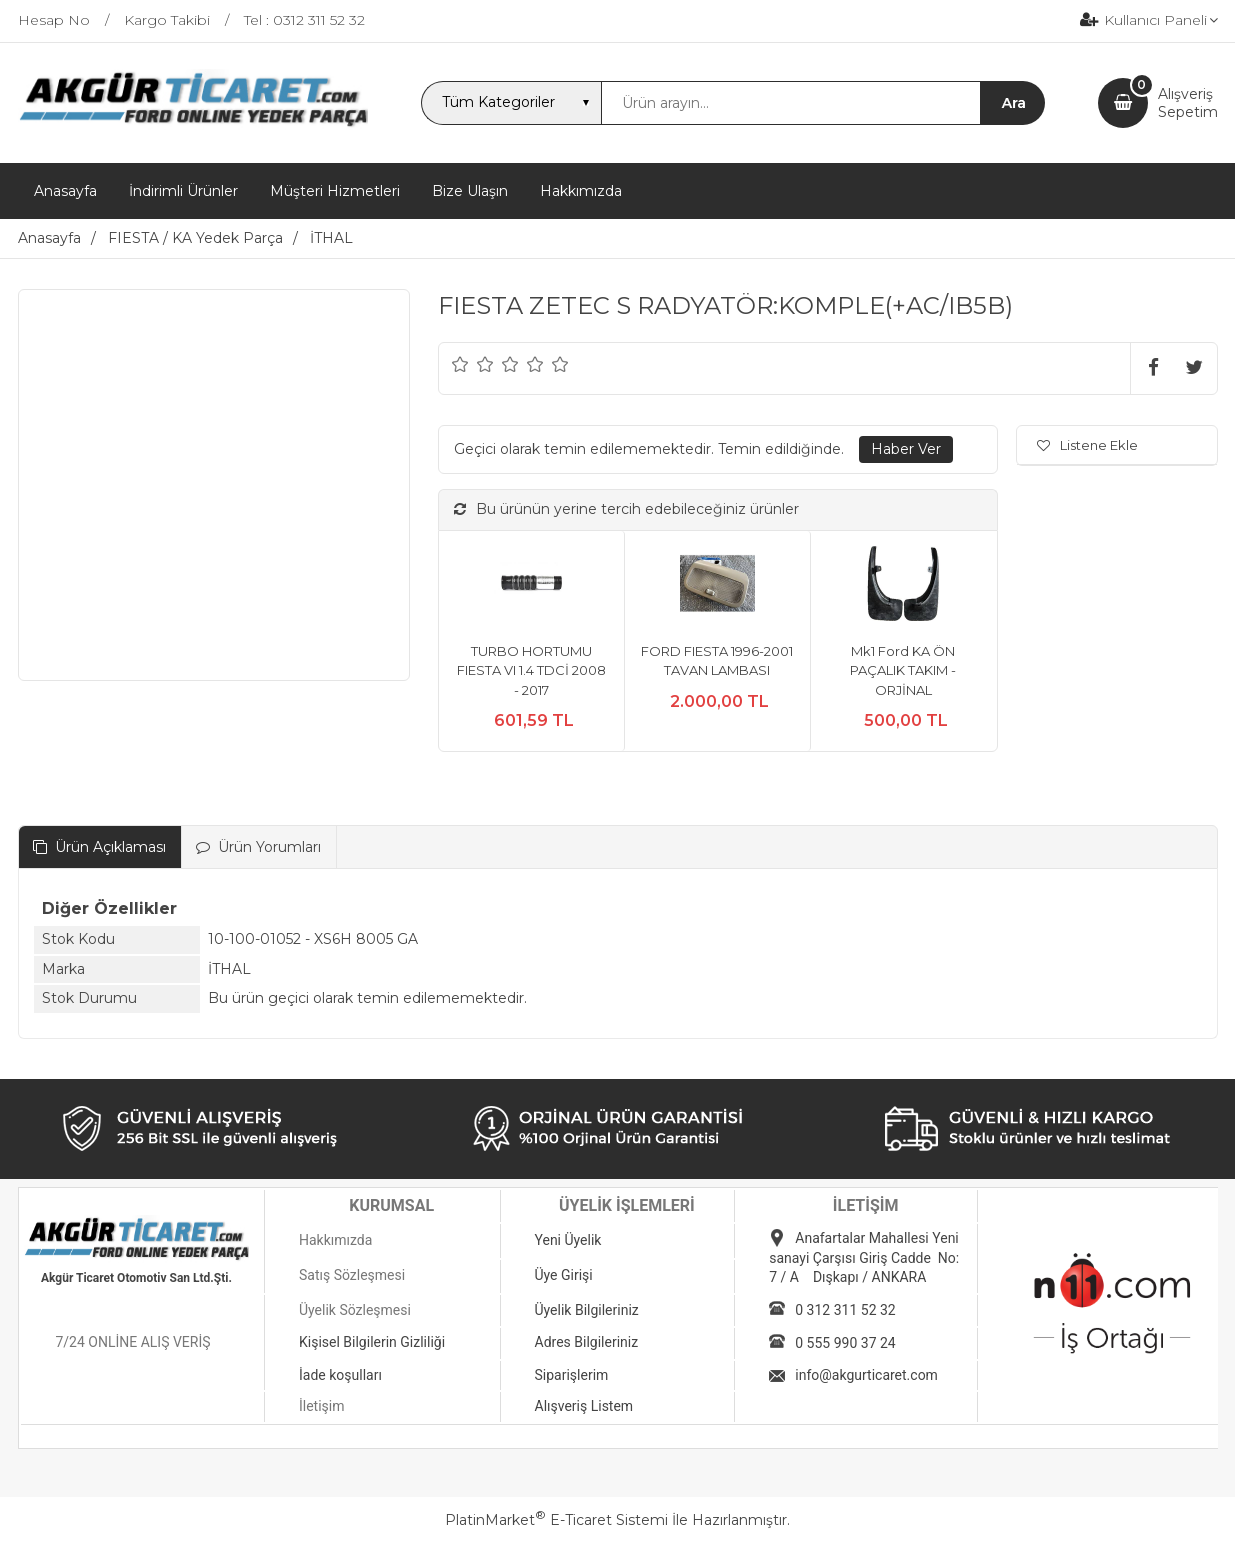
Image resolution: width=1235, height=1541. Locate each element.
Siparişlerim (572, 1375)
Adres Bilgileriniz (587, 1342)
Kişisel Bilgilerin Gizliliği (372, 1342)
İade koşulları (340, 1375)
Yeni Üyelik (568, 1240)
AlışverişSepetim (1188, 103)
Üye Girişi (564, 1275)
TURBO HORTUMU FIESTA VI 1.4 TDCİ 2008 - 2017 (531, 670)
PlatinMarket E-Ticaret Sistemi (556, 1520)
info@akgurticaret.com (866, 1375)
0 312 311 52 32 (845, 1310)
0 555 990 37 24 (845, 1343)
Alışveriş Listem (584, 1406)
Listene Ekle (1087, 445)
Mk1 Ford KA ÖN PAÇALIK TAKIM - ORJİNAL (903, 670)
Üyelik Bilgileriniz (587, 1310)
